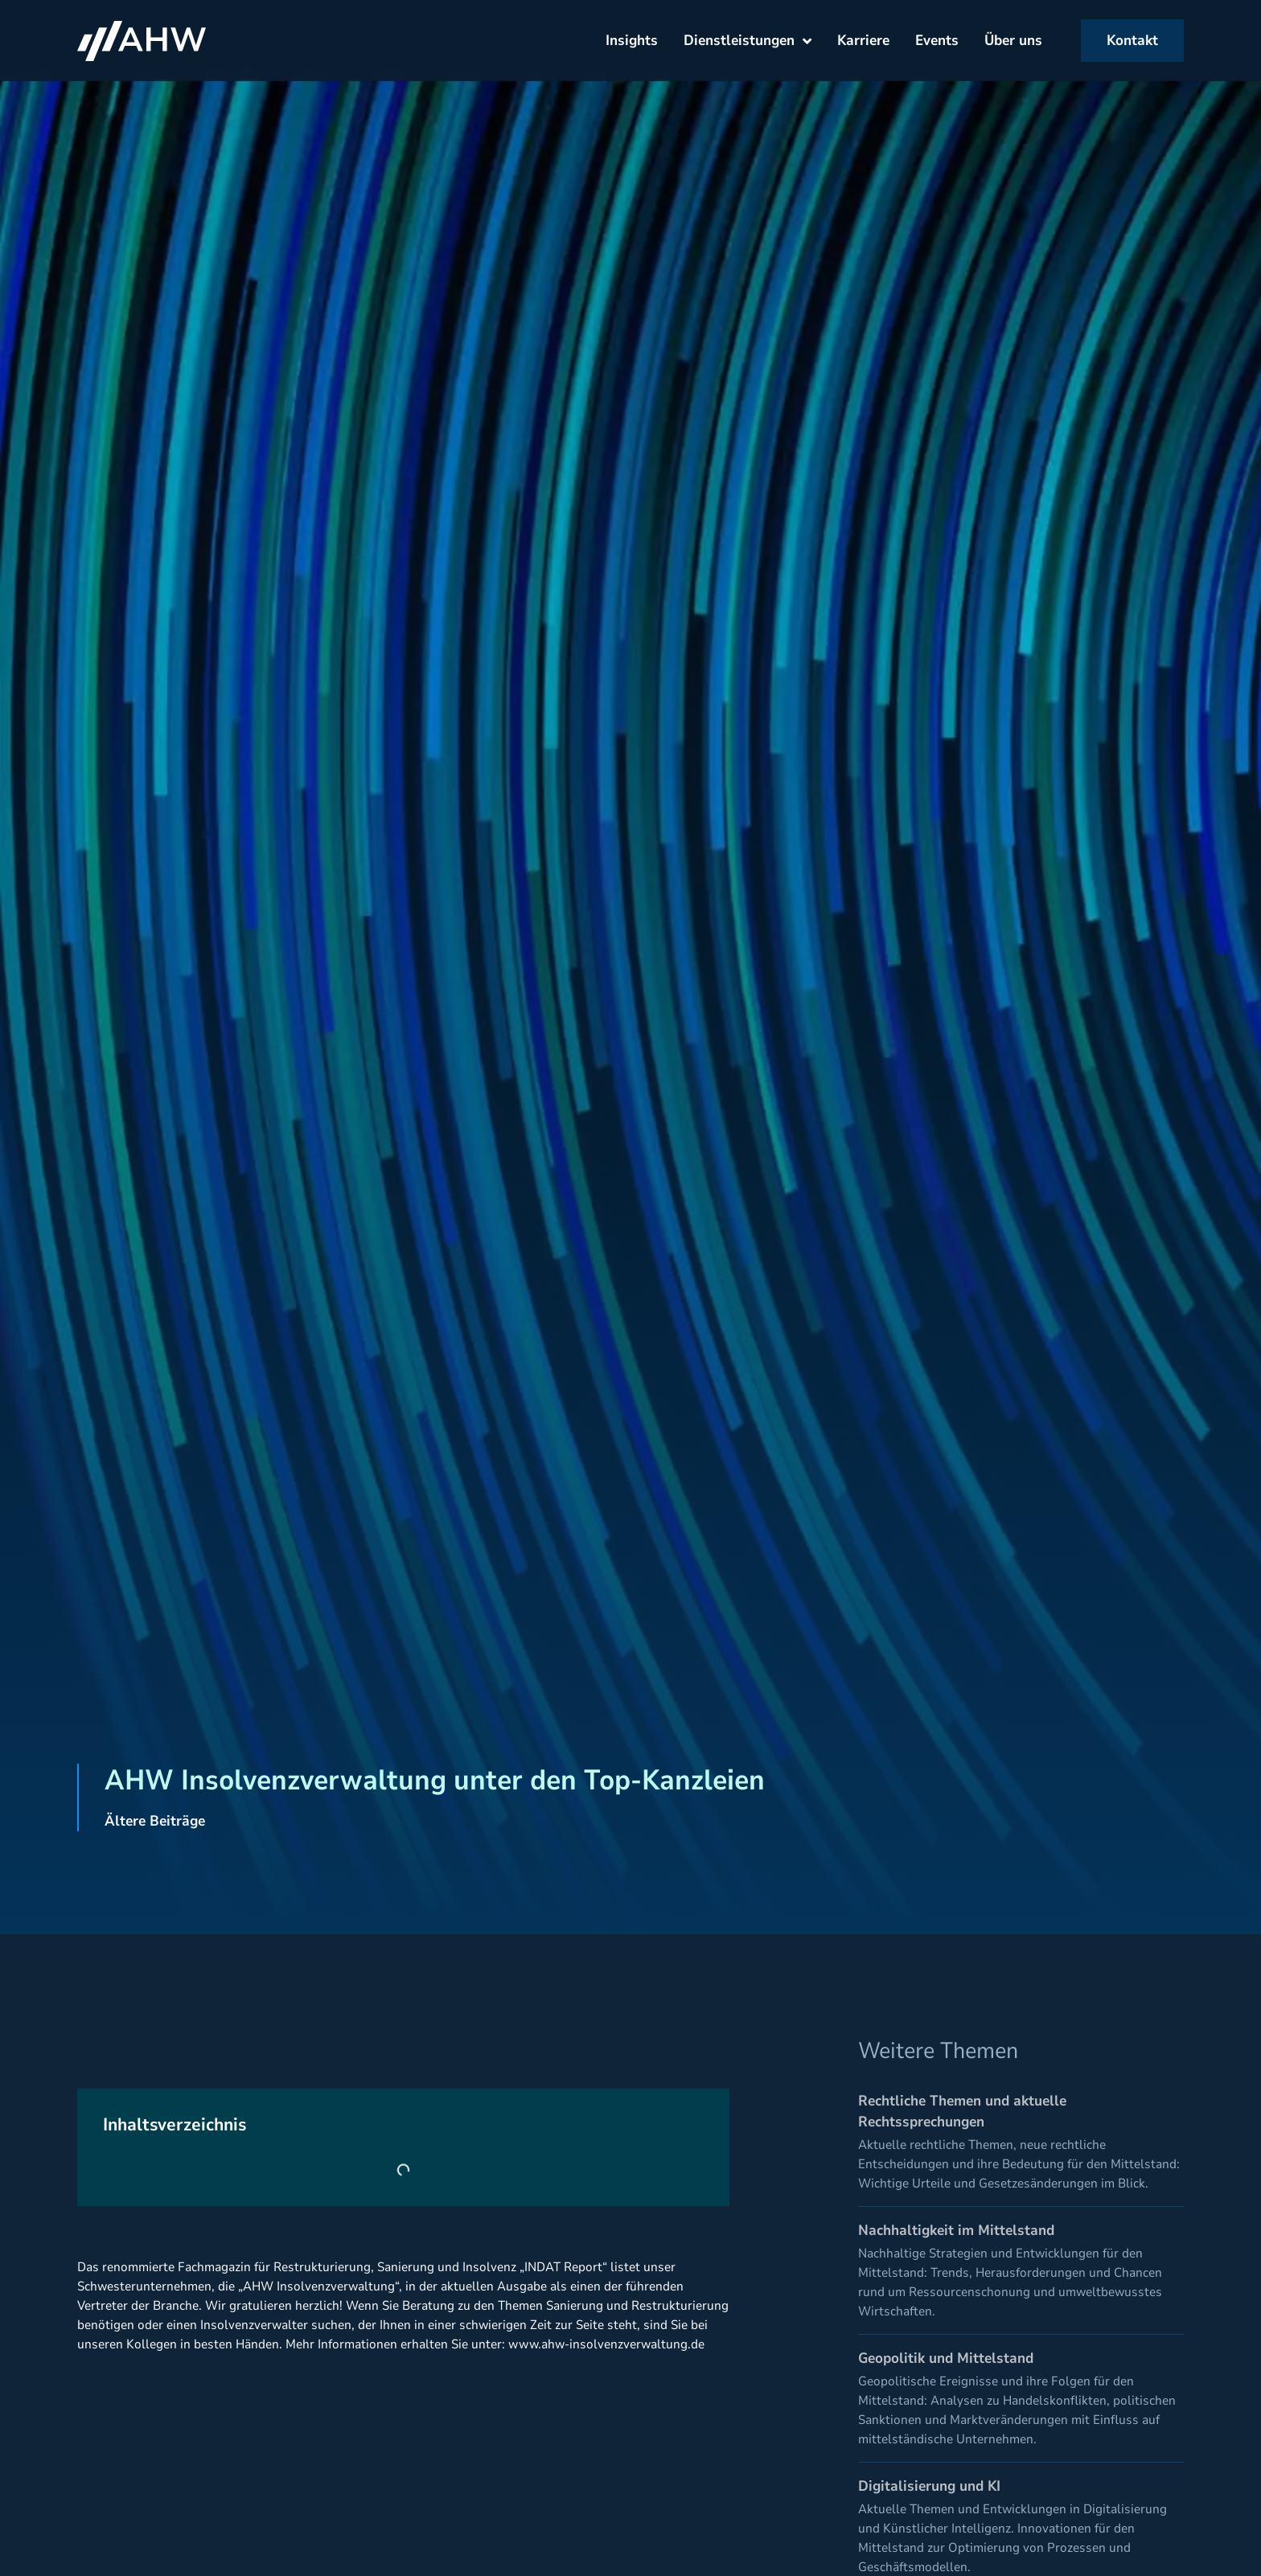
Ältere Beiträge (155, 1820)
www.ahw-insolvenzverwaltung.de (606, 2344)
